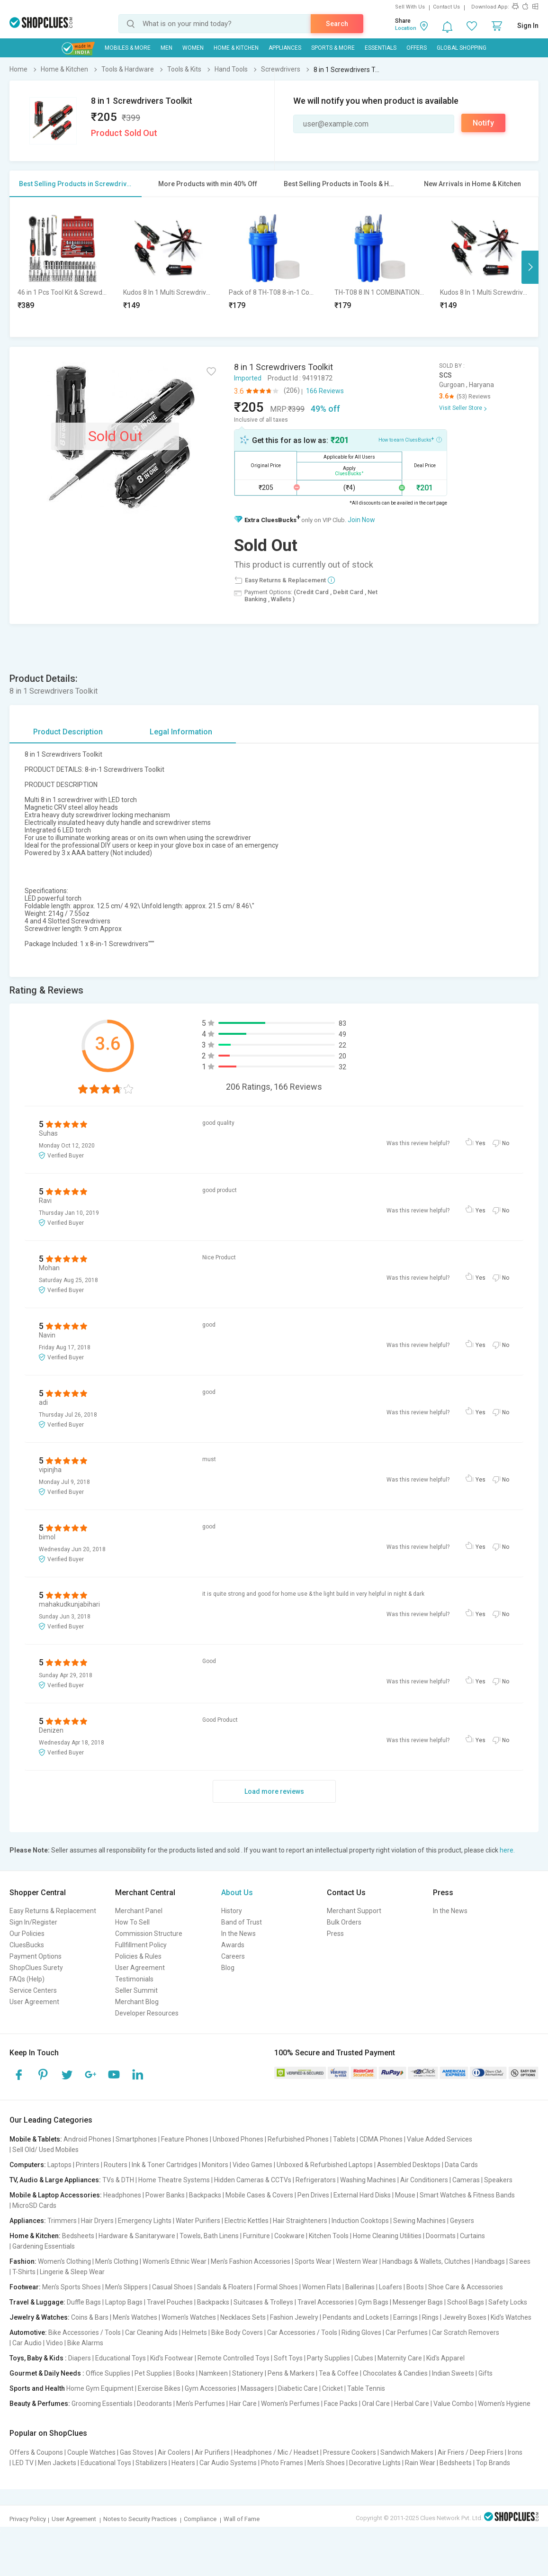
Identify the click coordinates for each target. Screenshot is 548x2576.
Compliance (200, 2518)
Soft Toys (288, 2358)
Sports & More (333, 48)
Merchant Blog (137, 2002)
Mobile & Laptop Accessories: (55, 2195)
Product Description (68, 731)
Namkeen (213, 2373)
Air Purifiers (212, 2452)
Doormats (441, 2236)
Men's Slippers (126, 2287)
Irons (515, 2452)
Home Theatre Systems (174, 2180)
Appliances (285, 48)
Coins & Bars (89, 2317)
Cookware (289, 2236)
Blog (227, 1967)
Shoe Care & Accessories (465, 2287)
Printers (87, 2165)
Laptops (59, 2165)
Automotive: (28, 2332)
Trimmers (62, 2220)
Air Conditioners (424, 2180)
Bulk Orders (344, 1922)
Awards (232, 1945)
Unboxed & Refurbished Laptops (325, 2165)
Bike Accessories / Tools (84, 2332)
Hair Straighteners (300, 2220)
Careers (233, 1956)
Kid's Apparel (445, 2358)
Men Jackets (57, 2463)
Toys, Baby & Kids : (38, 2358)
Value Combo (453, 2403)
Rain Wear (420, 2463)
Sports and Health (37, 2388)
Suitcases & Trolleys (263, 2302)
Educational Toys (120, 2358)
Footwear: (25, 2287)
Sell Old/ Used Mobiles (45, 2149)
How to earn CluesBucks (410, 439)
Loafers (390, 2287)
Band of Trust (241, 1922)
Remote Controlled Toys (234, 2358)
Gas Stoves (136, 2452)
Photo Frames (282, 2463)
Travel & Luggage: (37, 2302)
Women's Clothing (64, 2261)
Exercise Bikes (159, 2388)
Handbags (490, 2261)
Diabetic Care (298, 2388)
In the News (238, 1933)
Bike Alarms (85, 2343)
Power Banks (165, 2195)
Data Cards (461, 2165)
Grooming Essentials (102, 2403)
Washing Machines (368, 2180)
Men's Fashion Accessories (250, 2261)
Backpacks (205, 2195)
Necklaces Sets (243, 2317)
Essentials (380, 48)
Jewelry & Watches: (39, 2317)
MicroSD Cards (34, 2205)
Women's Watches (189, 2317)
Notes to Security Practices (140, 2518)
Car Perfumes (407, 2332)
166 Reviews (325, 391)
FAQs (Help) (27, 1979)
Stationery (247, 2373)
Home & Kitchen (236, 48)
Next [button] (530, 267)
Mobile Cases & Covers (259, 2195)
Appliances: (27, 2220)
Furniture (256, 2236)
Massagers (257, 2388)
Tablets (344, 2139)
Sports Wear (313, 2261)
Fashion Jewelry (294, 2317)
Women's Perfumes (290, 2403)
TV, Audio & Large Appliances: (55, 2180)
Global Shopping (461, 48)
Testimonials (134, 1979)
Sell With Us (410, 7)
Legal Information (181, 731)
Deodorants (154, 2403)
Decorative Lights (375, 2463)
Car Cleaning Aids (151, 2332)
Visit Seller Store (460, 408)
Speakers (498, 2180)
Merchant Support (354, 1911)
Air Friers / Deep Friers (470, 2452)
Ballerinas (360, 2287)
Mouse (405, 2195)
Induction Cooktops (360, 2220)
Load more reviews (274, 1791)
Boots (415, 2287)
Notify (483, 122)
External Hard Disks (362, 2195)
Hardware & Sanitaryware (137, 2236)
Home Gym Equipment (100, 2388)
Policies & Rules (138, 1956)
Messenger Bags (418, 2302)
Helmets (194, 2332)
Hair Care (243, 2403)
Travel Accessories (325, 2302)
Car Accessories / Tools (302, 2332)
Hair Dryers (97, 2220)
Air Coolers (174, 2452)
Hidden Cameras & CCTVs (252, 2180)
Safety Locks (507, 2302)
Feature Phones (184, 2139)
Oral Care (376, 2403)
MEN (166, 48)
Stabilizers (151, 2463)
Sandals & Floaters (224, 2287)
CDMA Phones (381, 2139)
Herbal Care (411, 2403)
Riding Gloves (361, 2332)
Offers (416, 48)
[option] (63, 267)
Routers (115, 2165)
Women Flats (321, 2287)
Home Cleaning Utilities (387, 2236)
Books (185, 2373)
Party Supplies (328, 2358)
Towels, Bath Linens (209, 2236)
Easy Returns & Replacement (52, 1911)
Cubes (363, 2358)
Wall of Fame (242, 2518)
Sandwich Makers (406, 2452)
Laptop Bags (124, 2302)
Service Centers (33, 1990)
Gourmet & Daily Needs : (46, 2373)
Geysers (462, 2220)
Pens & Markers (291, 2373)
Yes (480, 1143)
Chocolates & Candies (395, 2373)
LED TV (23, 2463)
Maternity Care (399, 2358)
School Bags (465, 2302)
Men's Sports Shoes (71, 2287)
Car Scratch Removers (465, 2332)
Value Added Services (439, 2139)
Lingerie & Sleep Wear (72, 2272)
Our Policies (27, 1933)
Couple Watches (91, 2452)
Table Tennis (366, 2388)
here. (507, 1850)
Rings (430, 2317)
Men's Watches (135, 2317)
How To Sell (132, 1922)
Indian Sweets (453, 2373)
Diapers (79, 2358)
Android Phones (87, 2139)
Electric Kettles (247, 2220)
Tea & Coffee (339, 2373)
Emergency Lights (144, 2220)
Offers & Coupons (36, 2452)
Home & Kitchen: (35, 2236)
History (231, 1911)
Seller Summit (136, 1990)
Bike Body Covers (237, 2332)
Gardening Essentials (43, 2246)
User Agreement (34, 2002)
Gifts (485, 2373)
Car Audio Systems (228, 2463)
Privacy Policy (27, 2518)
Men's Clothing (116, 2261)
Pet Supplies (153, 2373)
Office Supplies (108, 2373)
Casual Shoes (172, 2287)
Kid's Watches (511, 2317)
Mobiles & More (128, 48)
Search (337, 23)
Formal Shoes (277, 2287)
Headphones (122, 2195)
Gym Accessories (210, 2388)
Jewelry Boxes (464, 2317)
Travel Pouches (170, 2302)
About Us (237, 1892)
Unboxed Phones (238, 2139)
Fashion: (22, 2261)
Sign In (528, 25)
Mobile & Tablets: (35, 2139)
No (505, 1143)
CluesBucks (26, 1945)
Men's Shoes (326, 2463)
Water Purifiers (198, 2220)
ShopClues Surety (36, 1967)
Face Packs (341, 2403)
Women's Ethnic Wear (175, 2261)
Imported (247, 378)
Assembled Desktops (408, 2165)
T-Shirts (24, 2272)
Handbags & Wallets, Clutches (426, 2261)
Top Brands (493, 2463)
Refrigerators (316, 2180)
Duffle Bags (84, 2302)
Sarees (519, 2261)
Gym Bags (373, 2302)
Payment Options (35, 1956)
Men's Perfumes (200, 2403)
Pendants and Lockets (356, 2317)
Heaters (183, 2463)
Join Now (361, 520)
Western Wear (357, 2261)
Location (405, 28)
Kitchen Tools (329, 2236)
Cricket (332, 2388)
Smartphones (136, 2139)
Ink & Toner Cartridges (165, 2165)
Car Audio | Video (37, 2343)
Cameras (466, 2180)
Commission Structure (148, 1933)
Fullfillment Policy (141, 1945)
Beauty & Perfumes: (39, 2403)
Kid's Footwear (171, 2358)
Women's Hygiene (504, 2403)
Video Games (252, 2165)
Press (335, 1933)
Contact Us (446, 7)
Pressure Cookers (349, 2452)
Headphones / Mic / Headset (276, 2452)
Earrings (405, 2317)
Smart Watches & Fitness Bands (467, 2195)
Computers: (27, 2165)
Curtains (472, 2236)
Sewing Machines (419, 2220)
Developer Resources (147, 2013)
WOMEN (193, 48)
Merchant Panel (138, 1911)
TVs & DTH (118, 2180)
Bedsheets (78, 2236)
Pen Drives (313, 2195)
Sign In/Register (33, 1922)
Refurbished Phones (298, 2139)
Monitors (215, 2165)
